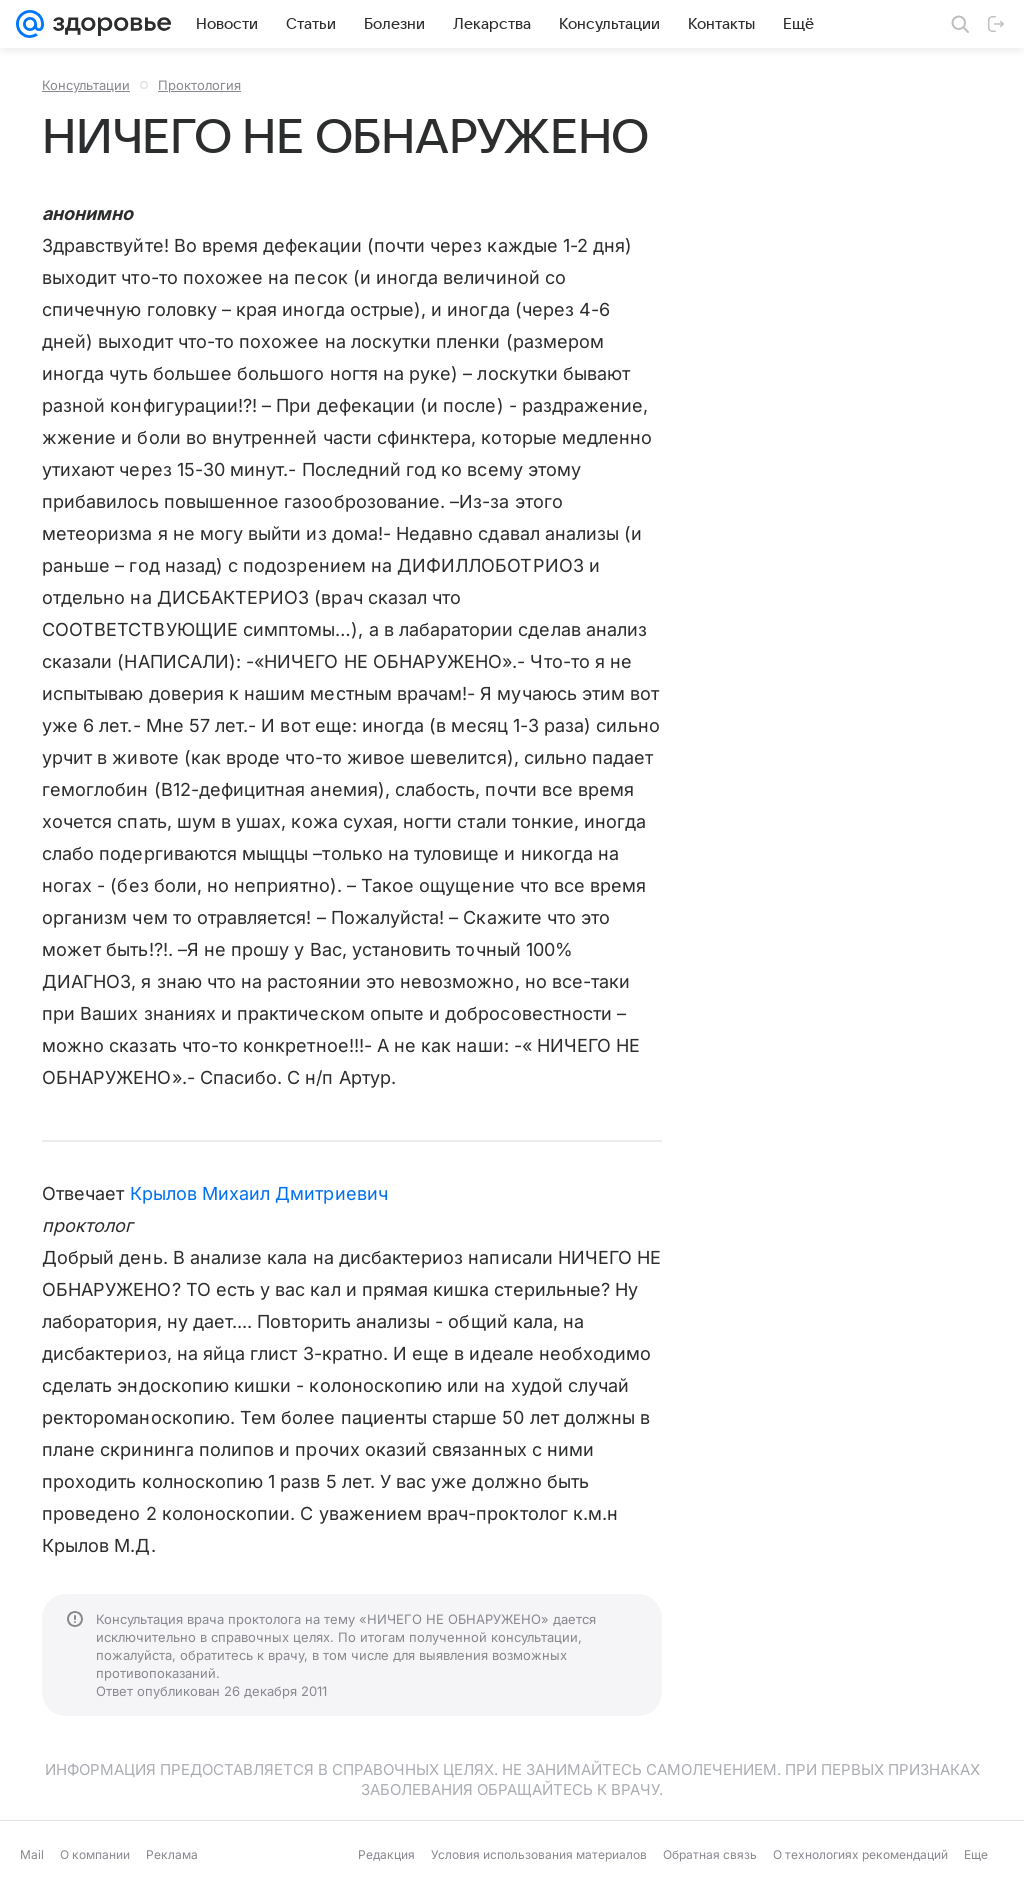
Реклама (172, 1854)
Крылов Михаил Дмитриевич (259, 1193)
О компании (95, 1854)
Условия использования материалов (539, 1854)
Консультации (86, 85)
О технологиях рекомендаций (860, 1854)
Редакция (386, 1854)
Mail (32, 1854)
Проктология (199, 85)
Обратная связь (710, 1854)
